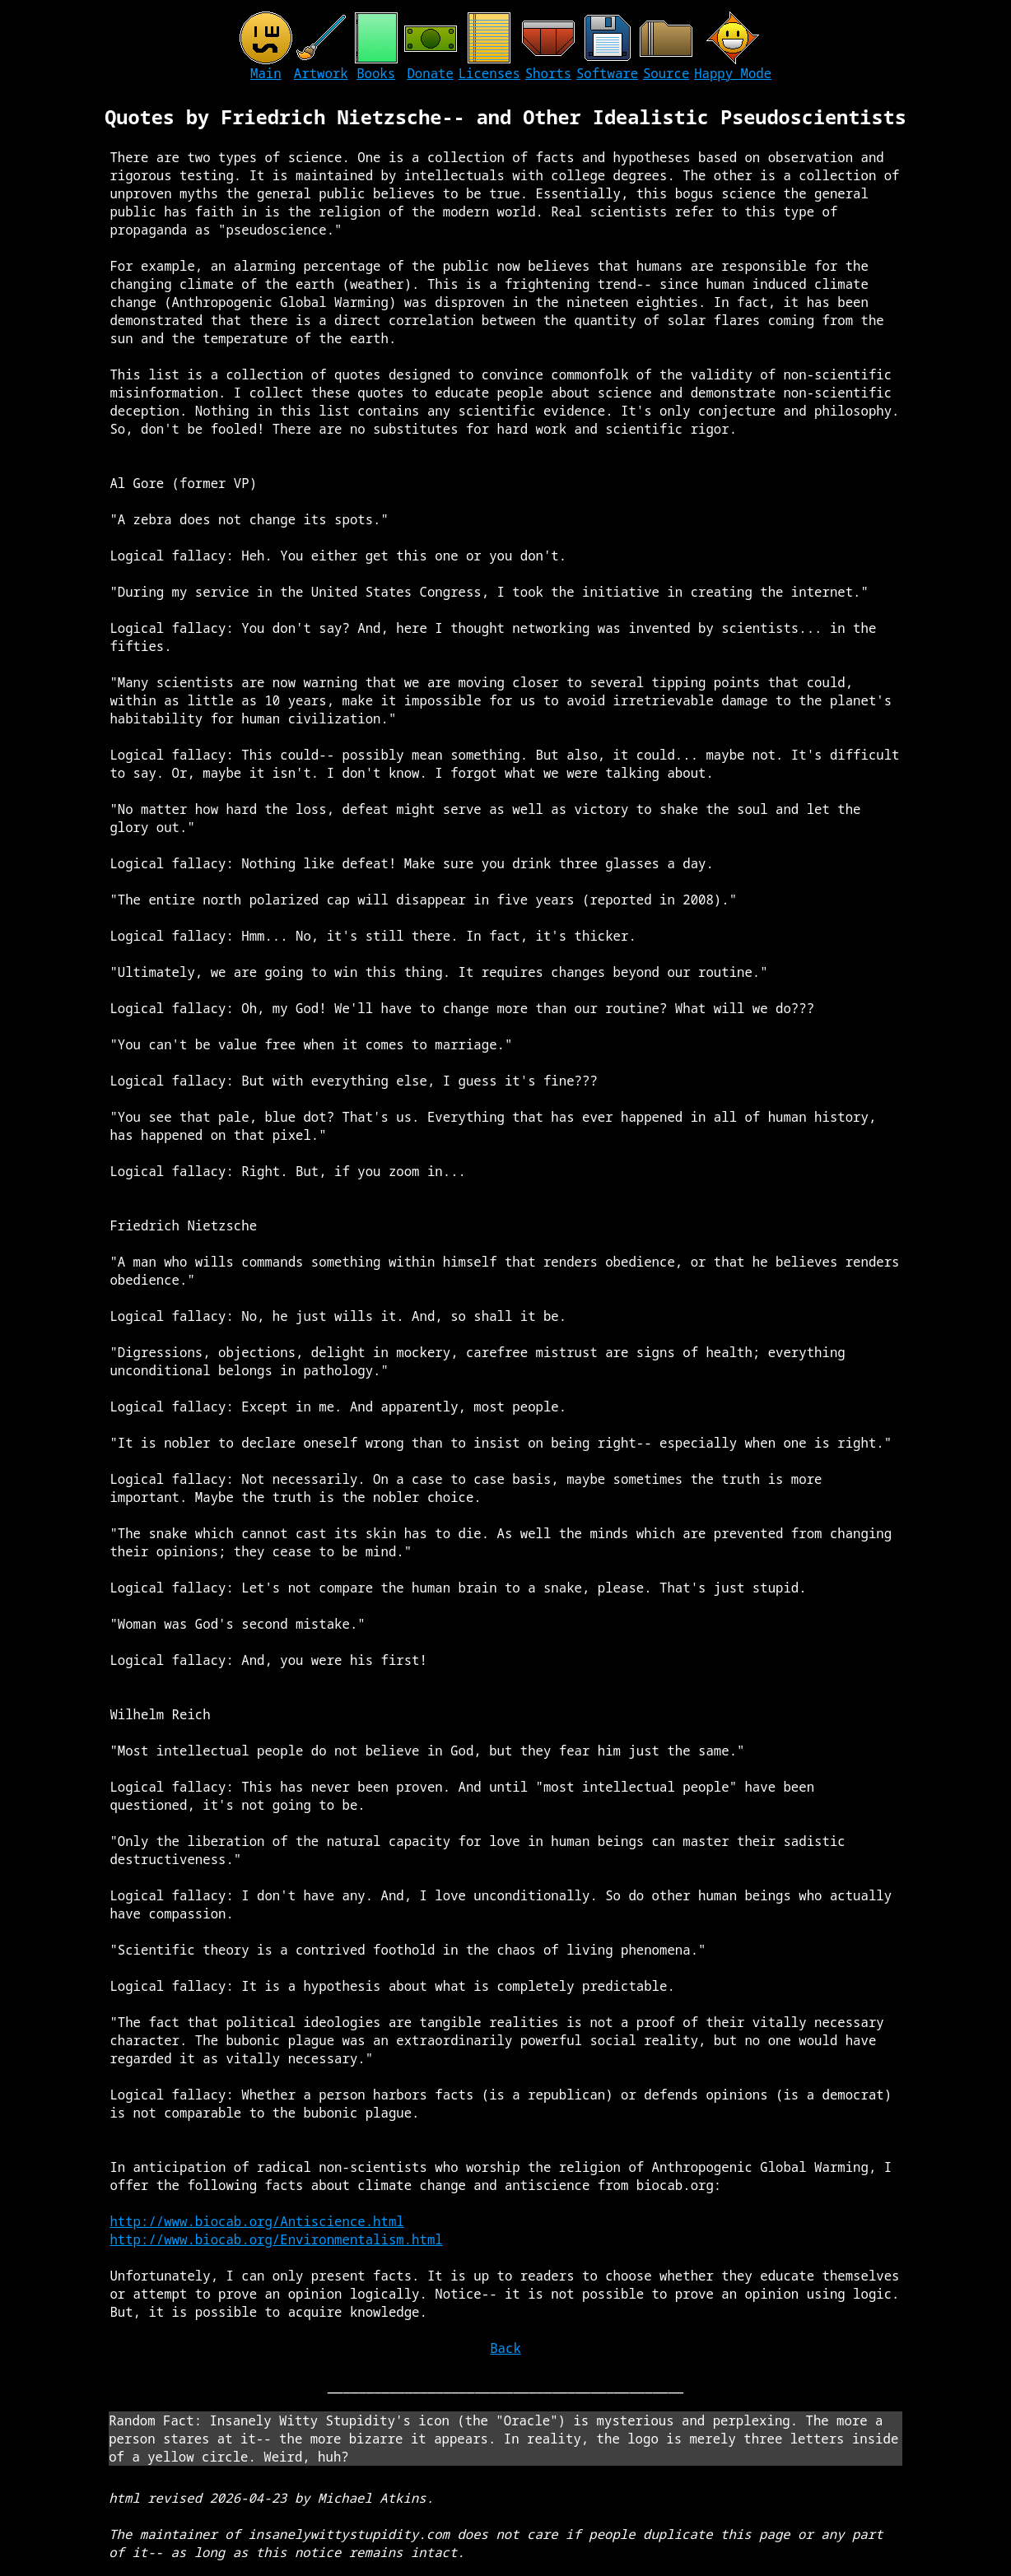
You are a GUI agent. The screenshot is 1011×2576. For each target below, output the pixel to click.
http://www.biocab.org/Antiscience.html (256, 2221)
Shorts (548, 73)
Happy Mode (732, 73)
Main (266, 73)
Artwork (321, 73)
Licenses (489, 73)
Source (666, 73)
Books (375, 73)
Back (505, 2348)
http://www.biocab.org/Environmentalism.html (275, 2239)
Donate (430, 73)
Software (607, 73)
